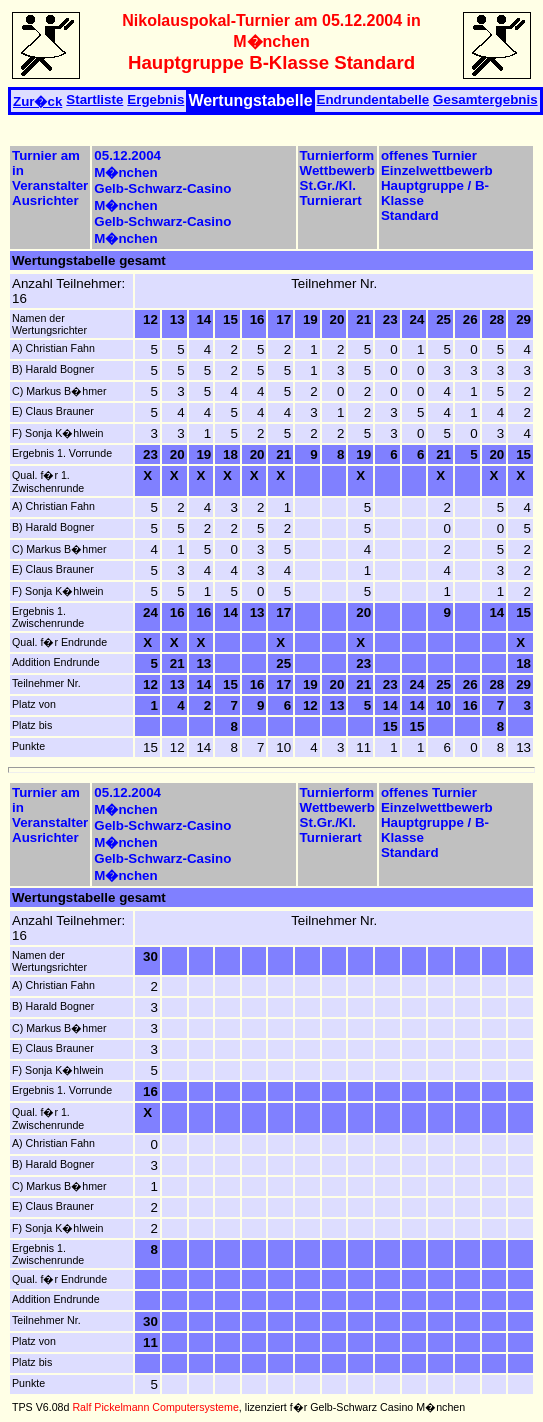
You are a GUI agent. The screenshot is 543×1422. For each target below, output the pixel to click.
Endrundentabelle (373, 99)
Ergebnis (155, 99)
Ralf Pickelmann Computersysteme (155, 1407)
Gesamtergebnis (485, 99)
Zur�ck (37, 101)
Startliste (94, 99)
